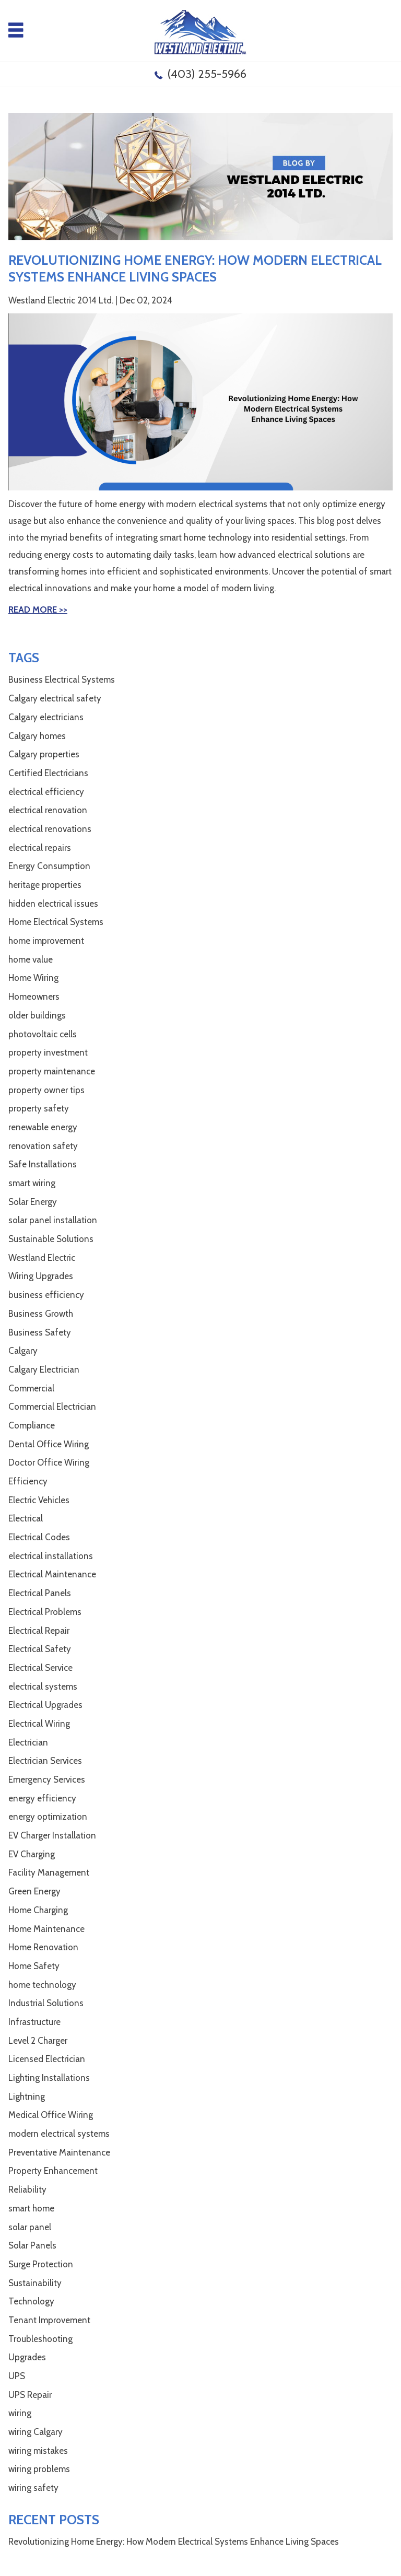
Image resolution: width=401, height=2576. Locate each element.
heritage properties (44, 885)
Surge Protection (40, 2264)
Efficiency (28, 1481)
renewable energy (42, 1127)
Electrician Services (45, 1760)
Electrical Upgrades (45, 1705)
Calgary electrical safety (54, 698)
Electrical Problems (44, 1612)
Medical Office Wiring (50, 2115)
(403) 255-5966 (206, 74)
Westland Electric (41, 1257)
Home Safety (34, 1966)
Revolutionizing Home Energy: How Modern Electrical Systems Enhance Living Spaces (173, 2541)
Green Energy (34, 1891)
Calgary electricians (46, 717)
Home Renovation (43, 1947)
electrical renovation (47, 810)
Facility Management (48, 1872)
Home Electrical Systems (55, 922)
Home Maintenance (46, 1929)
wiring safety (33, 2488)
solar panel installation (52, 1220)
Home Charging (38, 1910)
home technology (42, 1985)
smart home (31, 2208)
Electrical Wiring (39, 1723)
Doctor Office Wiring (48, 1462)
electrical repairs (39, 847)
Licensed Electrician (46, 2059)
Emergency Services (46, 1779)
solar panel (29, 2227)
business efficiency (46, 1295)
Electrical (25, 1518)
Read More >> (37, 609)
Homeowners (34, 996)
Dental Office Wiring (48, 1444)
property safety (38, 1108)
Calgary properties (43, 754)
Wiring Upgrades (40, 1276)
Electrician (28, 1742)
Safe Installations (42, 1164)
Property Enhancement (53, 2170)
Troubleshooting (40, 2339)
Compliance (31, 1425)
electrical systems (42, 1686)
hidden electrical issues (53, 903)
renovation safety (43, 1146)
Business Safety (39, 1332)
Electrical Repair (38, 1630)
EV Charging (31, 1854)
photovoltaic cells (42, 1034)
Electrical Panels (39, 1593)
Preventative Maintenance (59, 2152)
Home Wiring (33, 978)
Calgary (23, 1350)
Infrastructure (34, 2022)
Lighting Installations (49, 2077)
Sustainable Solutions (50, 1239)
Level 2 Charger (37, 2040)
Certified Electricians (48, 773)
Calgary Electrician (43, 1369)
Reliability (27, 2189)
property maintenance (51, 1071)
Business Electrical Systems (61, 679)
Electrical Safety (39, 1649)
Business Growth (40, 1313)
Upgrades (27, 2357)
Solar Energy (32, 1202)
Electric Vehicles (38, 1500)
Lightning (26, 2096)
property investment (48, 1052)
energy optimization (47, 1816)
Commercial (31, 1388)
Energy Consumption (49, 866)
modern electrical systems (59, 2133)
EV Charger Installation (52, 1835)
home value (30, 959)
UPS (16, 2376)
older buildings (37, 1015)
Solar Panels (32, 2245)
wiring (19, 2413)
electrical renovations (49, 829)
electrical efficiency (46, 792)
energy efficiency (42, 1798)
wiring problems (39, 2469)
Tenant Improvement (49, 2320)
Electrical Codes (39, 1537)
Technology (31, 2301)
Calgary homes (37, 736)
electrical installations (50, 1556)
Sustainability (35, 2283)
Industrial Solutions (46, 2003)
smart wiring (31, 1183)
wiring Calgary (35, 2432)
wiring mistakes (38, 2450)
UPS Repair (30, 2395)
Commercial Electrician (52, 1406)
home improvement (46, 940)
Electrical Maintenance (52, 1574)
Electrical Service (40, 1667)
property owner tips (46, 1090)
